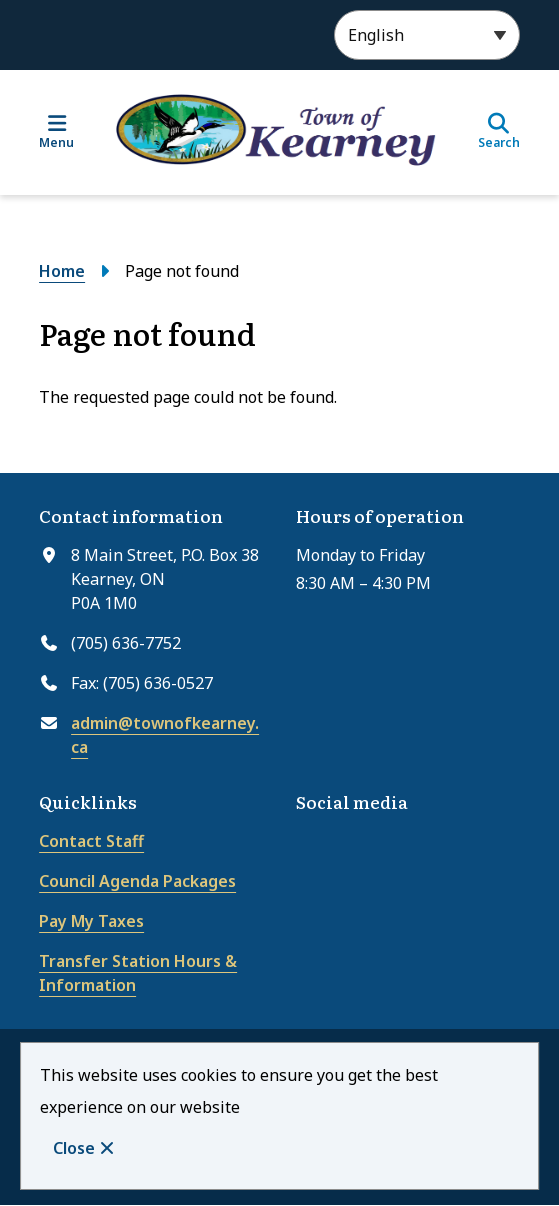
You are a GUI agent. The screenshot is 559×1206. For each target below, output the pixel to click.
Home (62, 271)
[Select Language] (427, 35)
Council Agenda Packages (137, 881)
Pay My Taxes (91, 921)
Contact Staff (91, 841)
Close (74, 1148)
